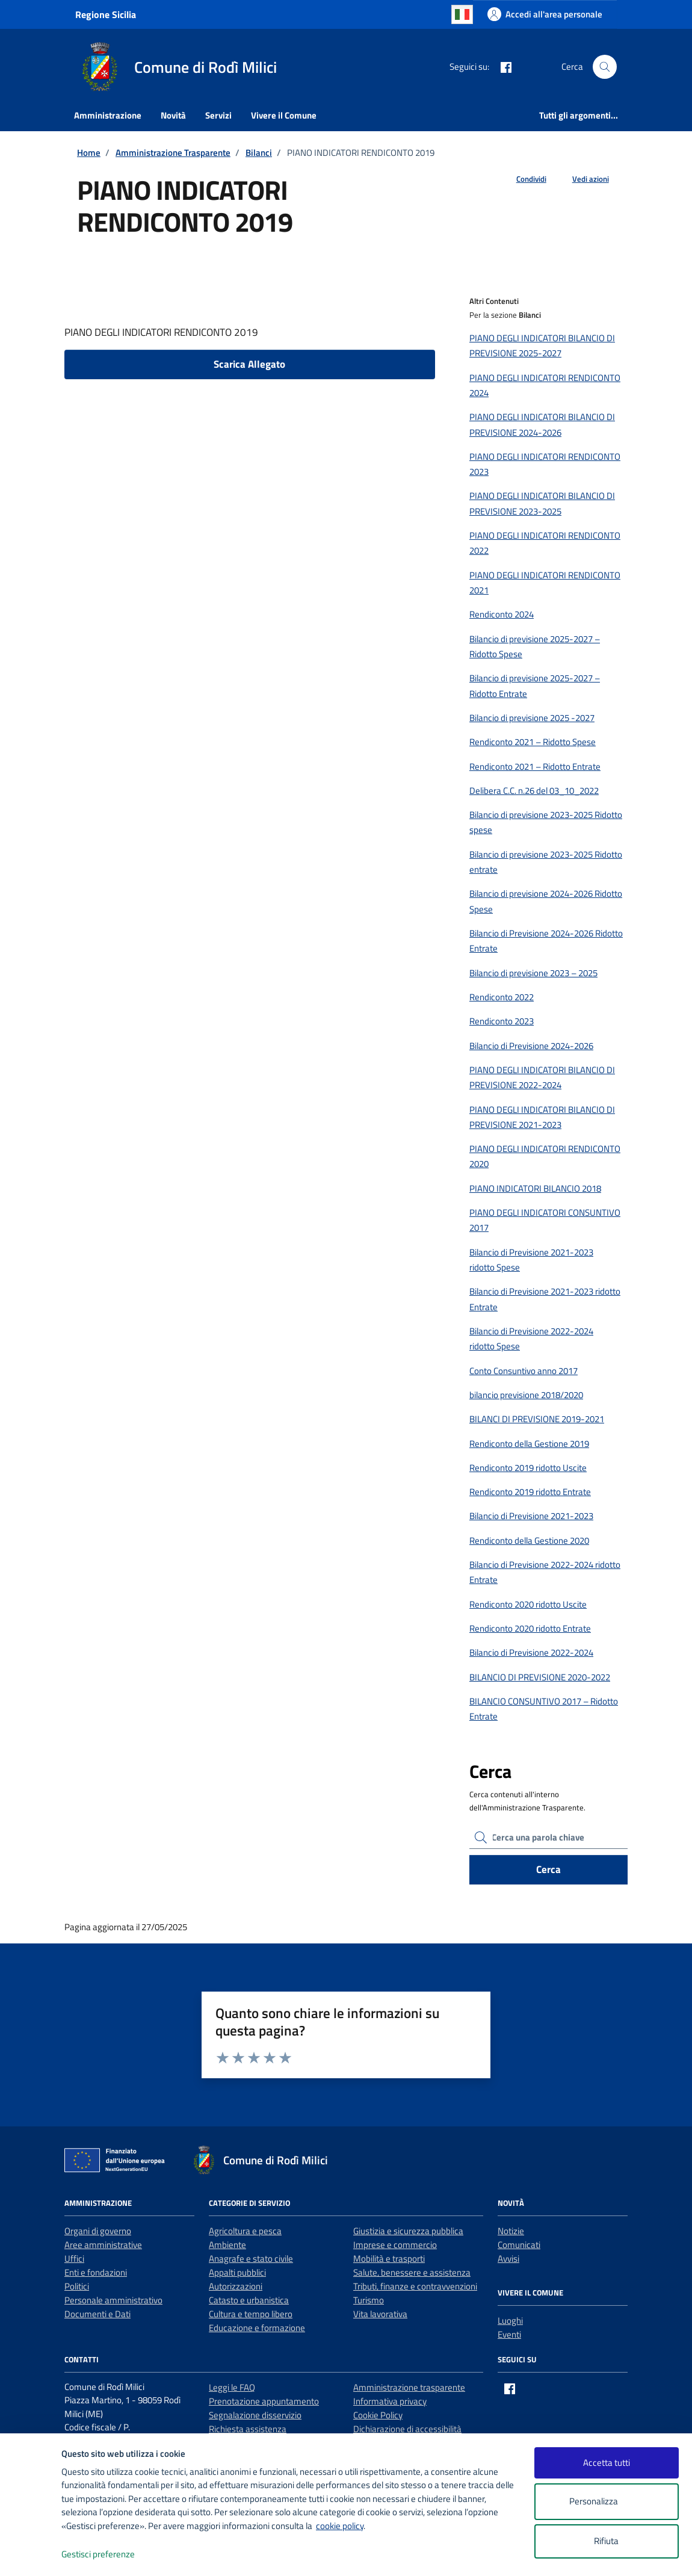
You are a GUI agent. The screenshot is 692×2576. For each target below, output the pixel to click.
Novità (173, 115)
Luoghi (510, 2320)
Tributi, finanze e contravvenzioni (415, 2286)
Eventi (509, 2334)
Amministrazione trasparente (409, 2387)
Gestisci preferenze (110, 2555)
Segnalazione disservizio (255, 2415)
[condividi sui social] (522, 179)
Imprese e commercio (395, 2245)
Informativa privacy (390, 2401)
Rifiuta (606, 2541)
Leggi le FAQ (232, 2387)
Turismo (368, 2300)
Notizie (511, 2231)
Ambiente (227, 2245)
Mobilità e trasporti (389, 2258)
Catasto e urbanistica (249, 2300)
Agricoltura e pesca (245, 2231)
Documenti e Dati (97, 2314)
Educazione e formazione (257, 2328)
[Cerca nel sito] (605, 67)
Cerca (548, 1869)
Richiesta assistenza (247, 2429)
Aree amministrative (103, 2245)
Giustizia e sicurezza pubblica (408, 2231)
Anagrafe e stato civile (251, 2258)
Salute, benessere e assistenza (412, 2272)
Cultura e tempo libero (250, 2314)
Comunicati (519, 2245)
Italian (462, 14)
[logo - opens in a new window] (31, 2555)
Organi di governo (97, 2231)
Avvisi (508, 2258)
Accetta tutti (606, 2462)
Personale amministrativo (113, 2300)
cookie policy (339, 2526)
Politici (76, 2286)
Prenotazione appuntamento (264, 2401)
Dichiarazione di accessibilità (407, 2429)
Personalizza (606, 2502)
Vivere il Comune (284, 115)
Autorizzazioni (235, 2286)
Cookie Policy (378, 2415)
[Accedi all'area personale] (545, 14)
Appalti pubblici (237, 2272)
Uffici (74, 2258)
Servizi (218, 115)
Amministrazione (107, 115)
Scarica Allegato (249, 364)
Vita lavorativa (380, 2314)
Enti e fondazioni (95, 2272)
